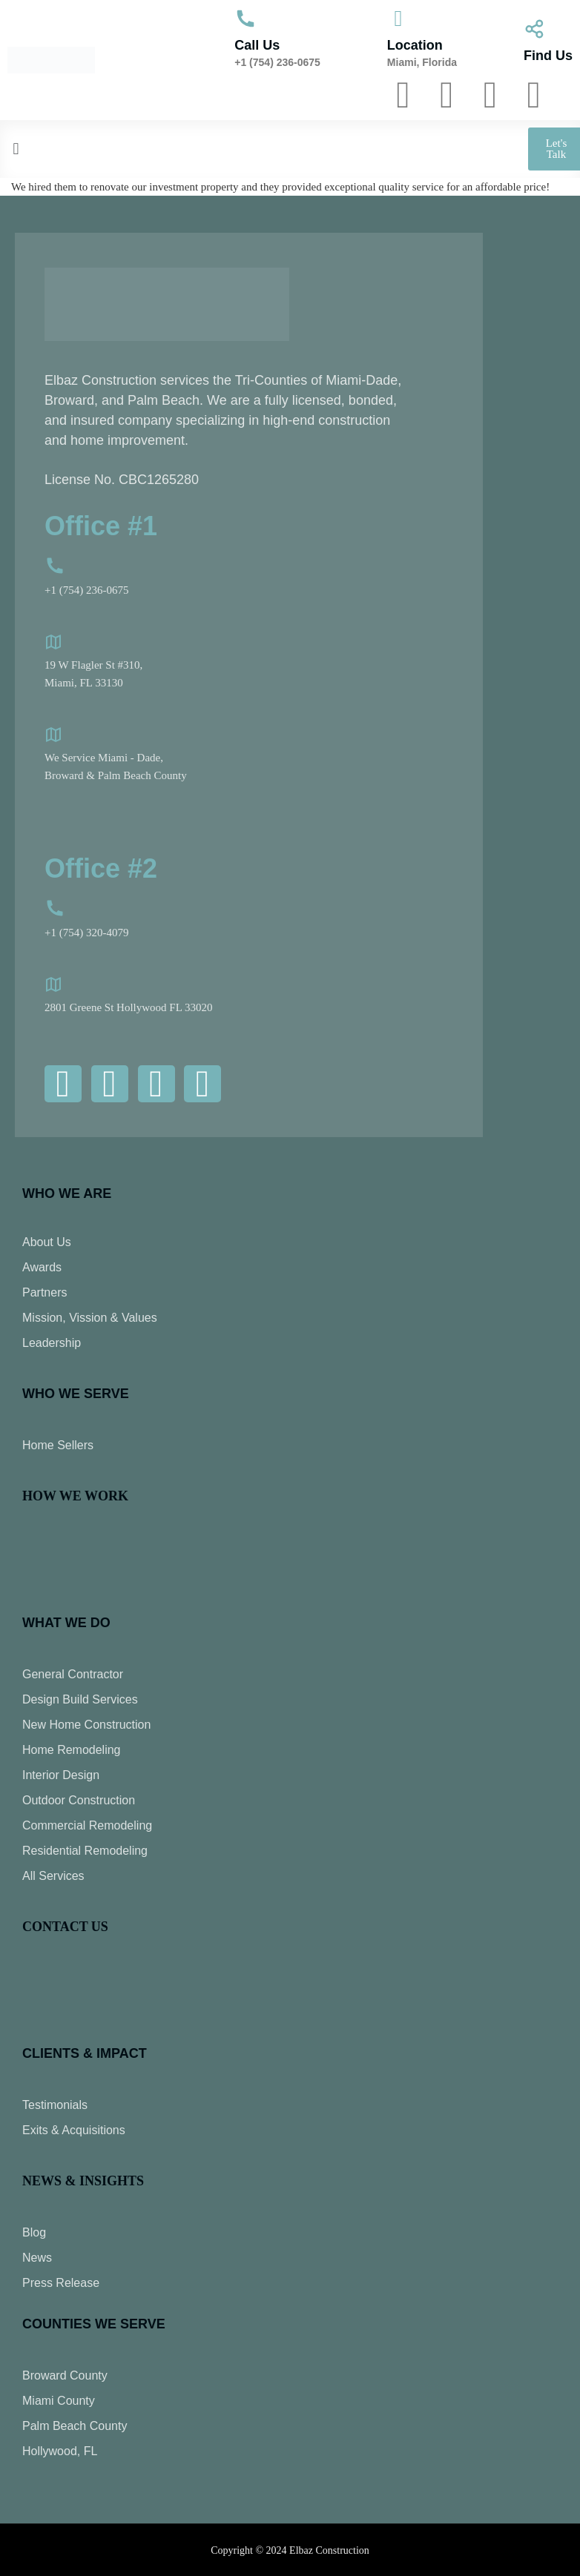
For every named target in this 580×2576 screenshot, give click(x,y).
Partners (44, 1292)
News (37, 2257)
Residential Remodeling (85, 1850)
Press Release (60, 2283)
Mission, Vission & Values (89, 1317)
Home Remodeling (71, 1750)
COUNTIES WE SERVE (93, 2324)
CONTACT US (65, 1926)
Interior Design (60, 1775)
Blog (34, 2232)
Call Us (257, 45)
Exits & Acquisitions (73, 2130)
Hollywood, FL (59, 2451)
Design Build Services (80, 1699)
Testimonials (55, 2105)
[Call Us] (245, 18)
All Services (53, 1876)
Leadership (51, 1343)
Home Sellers (57, 1445)
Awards (42, 1267)
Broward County (65, 2375)
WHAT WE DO (66, 1622)
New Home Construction (86, 1724)
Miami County (58, 2400)
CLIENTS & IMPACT (84, 2053)
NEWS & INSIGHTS (83, 2180)
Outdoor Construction (78, 1800)
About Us (46, 1242)
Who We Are (66, 1193)
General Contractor (72, 1674)
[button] (225, 148)
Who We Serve (75, 1393)
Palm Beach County (74, 2426)
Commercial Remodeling (87, 1825)
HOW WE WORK (75, 1496)
